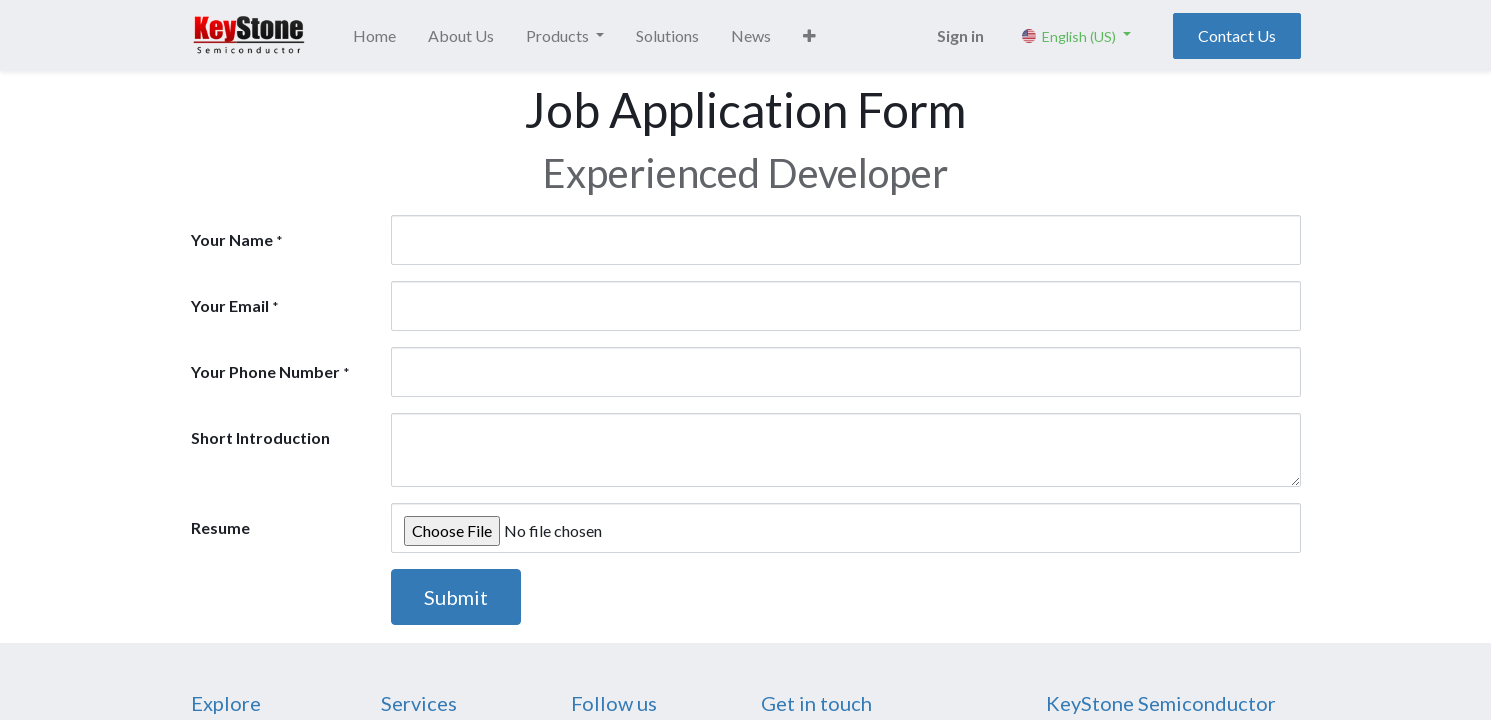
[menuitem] (374, 36)
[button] (809, 36)
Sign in (960, 35)
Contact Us (1237, 35)
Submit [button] (456, 597)
